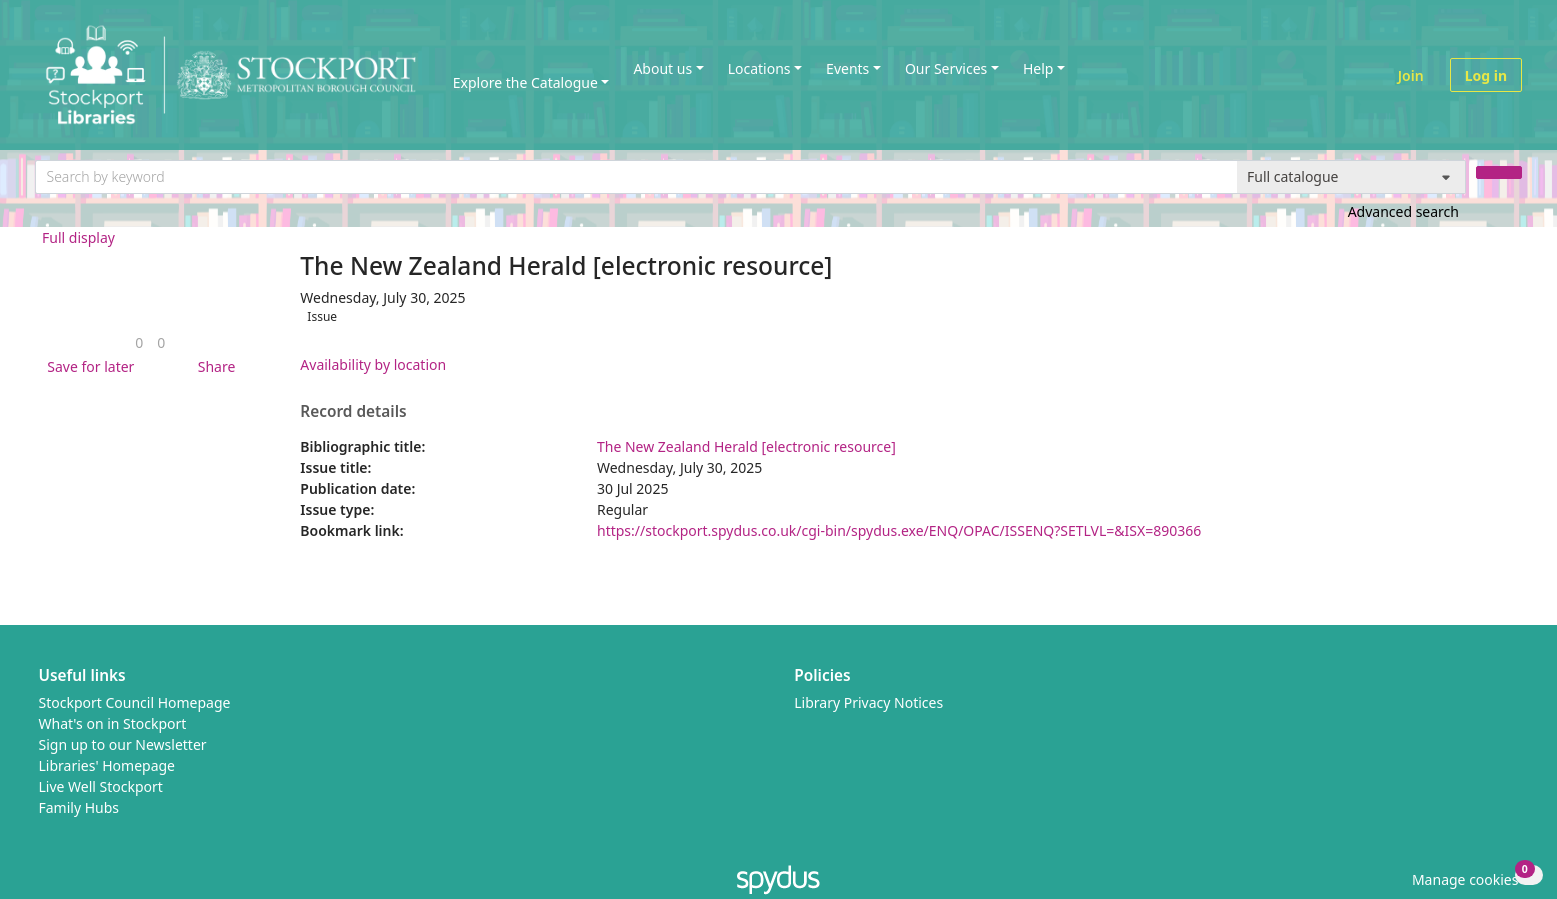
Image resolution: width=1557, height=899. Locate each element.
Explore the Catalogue (525, 82)
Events (847, 68)
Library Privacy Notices (868, 702)
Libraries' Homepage (107, 765)
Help (1038, 68)
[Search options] (1351, 177)
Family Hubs (79, 807)
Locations (759, 68)
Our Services (946, 68)
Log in (1486, 75)
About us (662, 68)
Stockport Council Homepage (135, 702)
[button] (87, 366)
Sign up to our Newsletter (123, 744)
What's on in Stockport (113, 723)
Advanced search (1403, 211)
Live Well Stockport (101, 786)
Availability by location (373, 364)
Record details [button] (353, 412)
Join (1411, 75)
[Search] (1499, 172)
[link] (139, 342)
